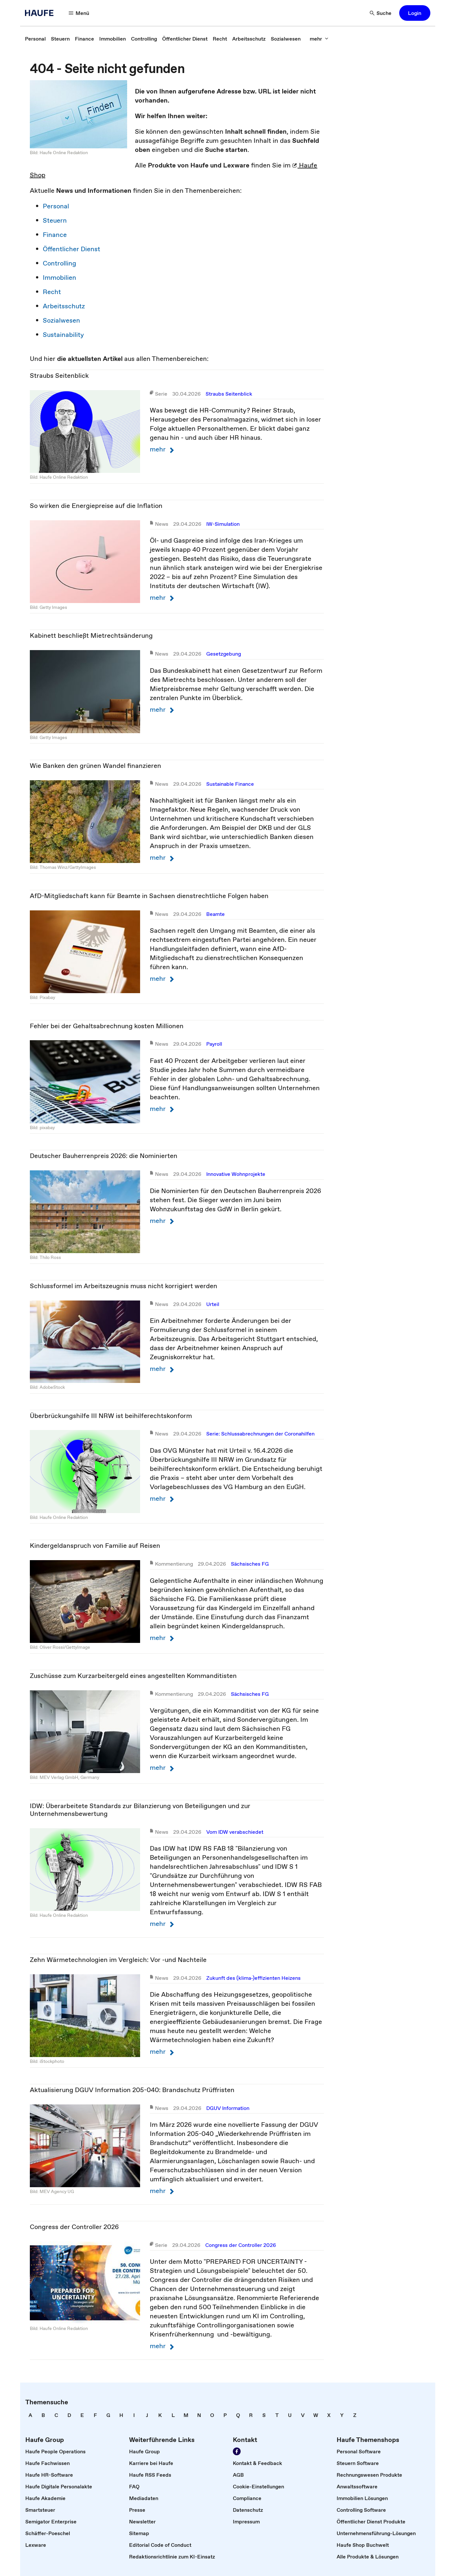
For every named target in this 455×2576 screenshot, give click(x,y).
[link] (35, 38)
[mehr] (319, 38)
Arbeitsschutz (64, 306)
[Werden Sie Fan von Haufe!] (237, 2451)
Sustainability (63, 334)
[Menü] (79, 13)
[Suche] (380, 13)
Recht (52, 291)
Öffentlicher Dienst (71, 248)
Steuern (55, 220)
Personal (56, 206)
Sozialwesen (61, 320)
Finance (55, 234)
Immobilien (59, 277)
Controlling (59, 263)
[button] (414, 13)
